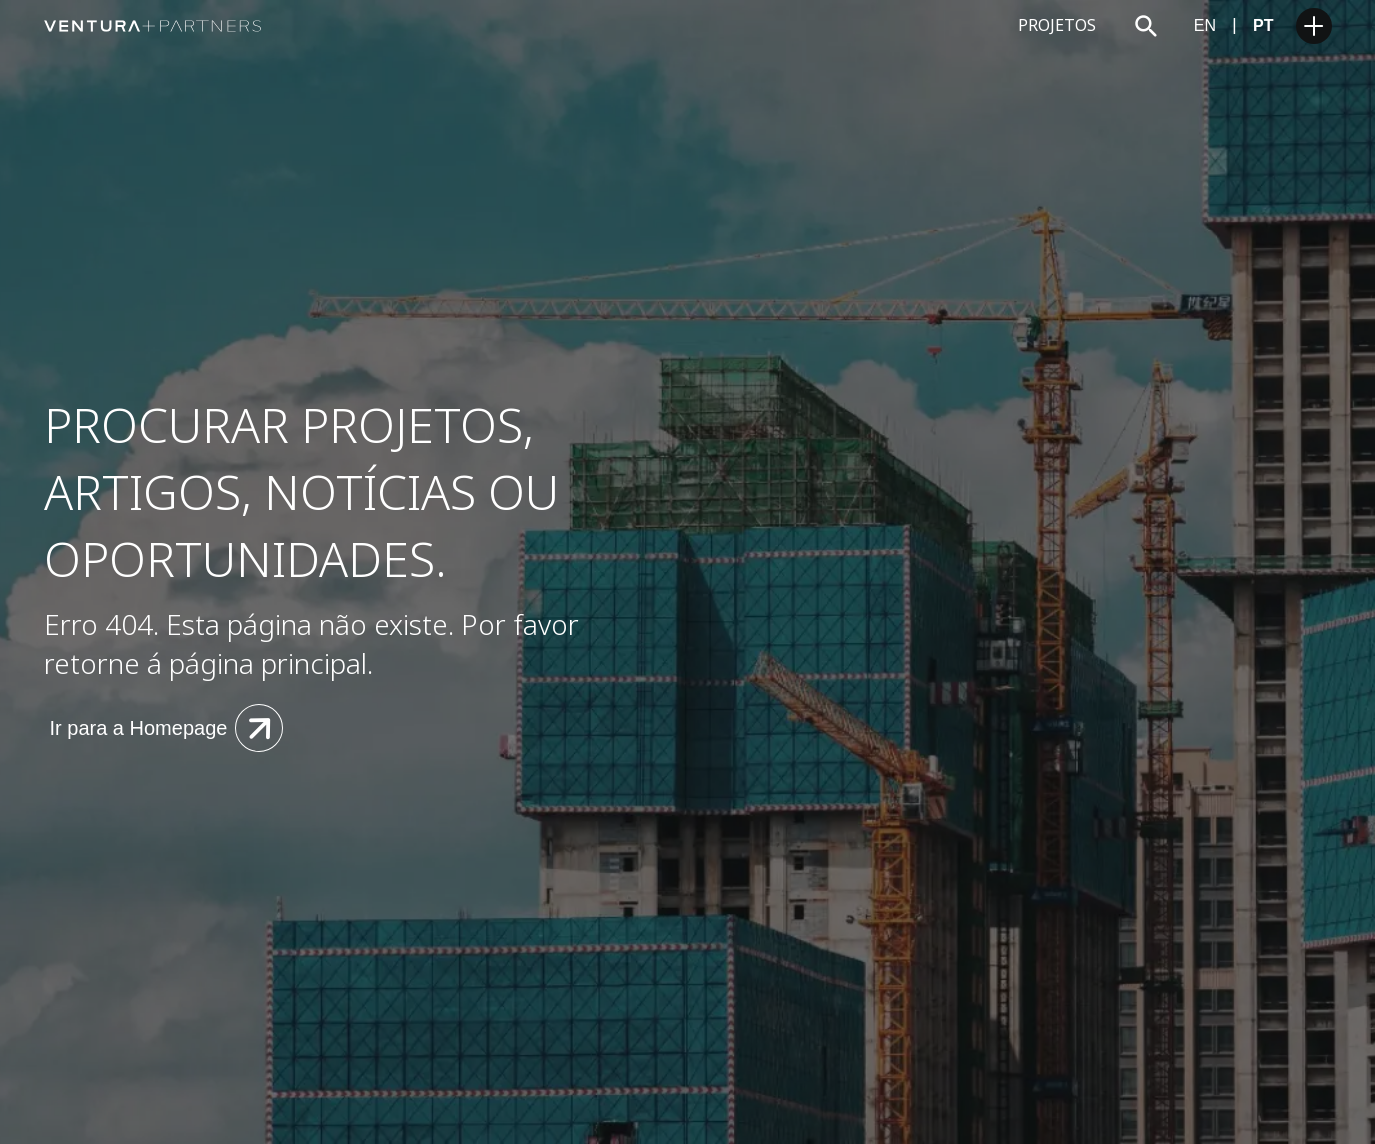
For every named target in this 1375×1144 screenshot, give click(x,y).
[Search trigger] (1146, 26)
